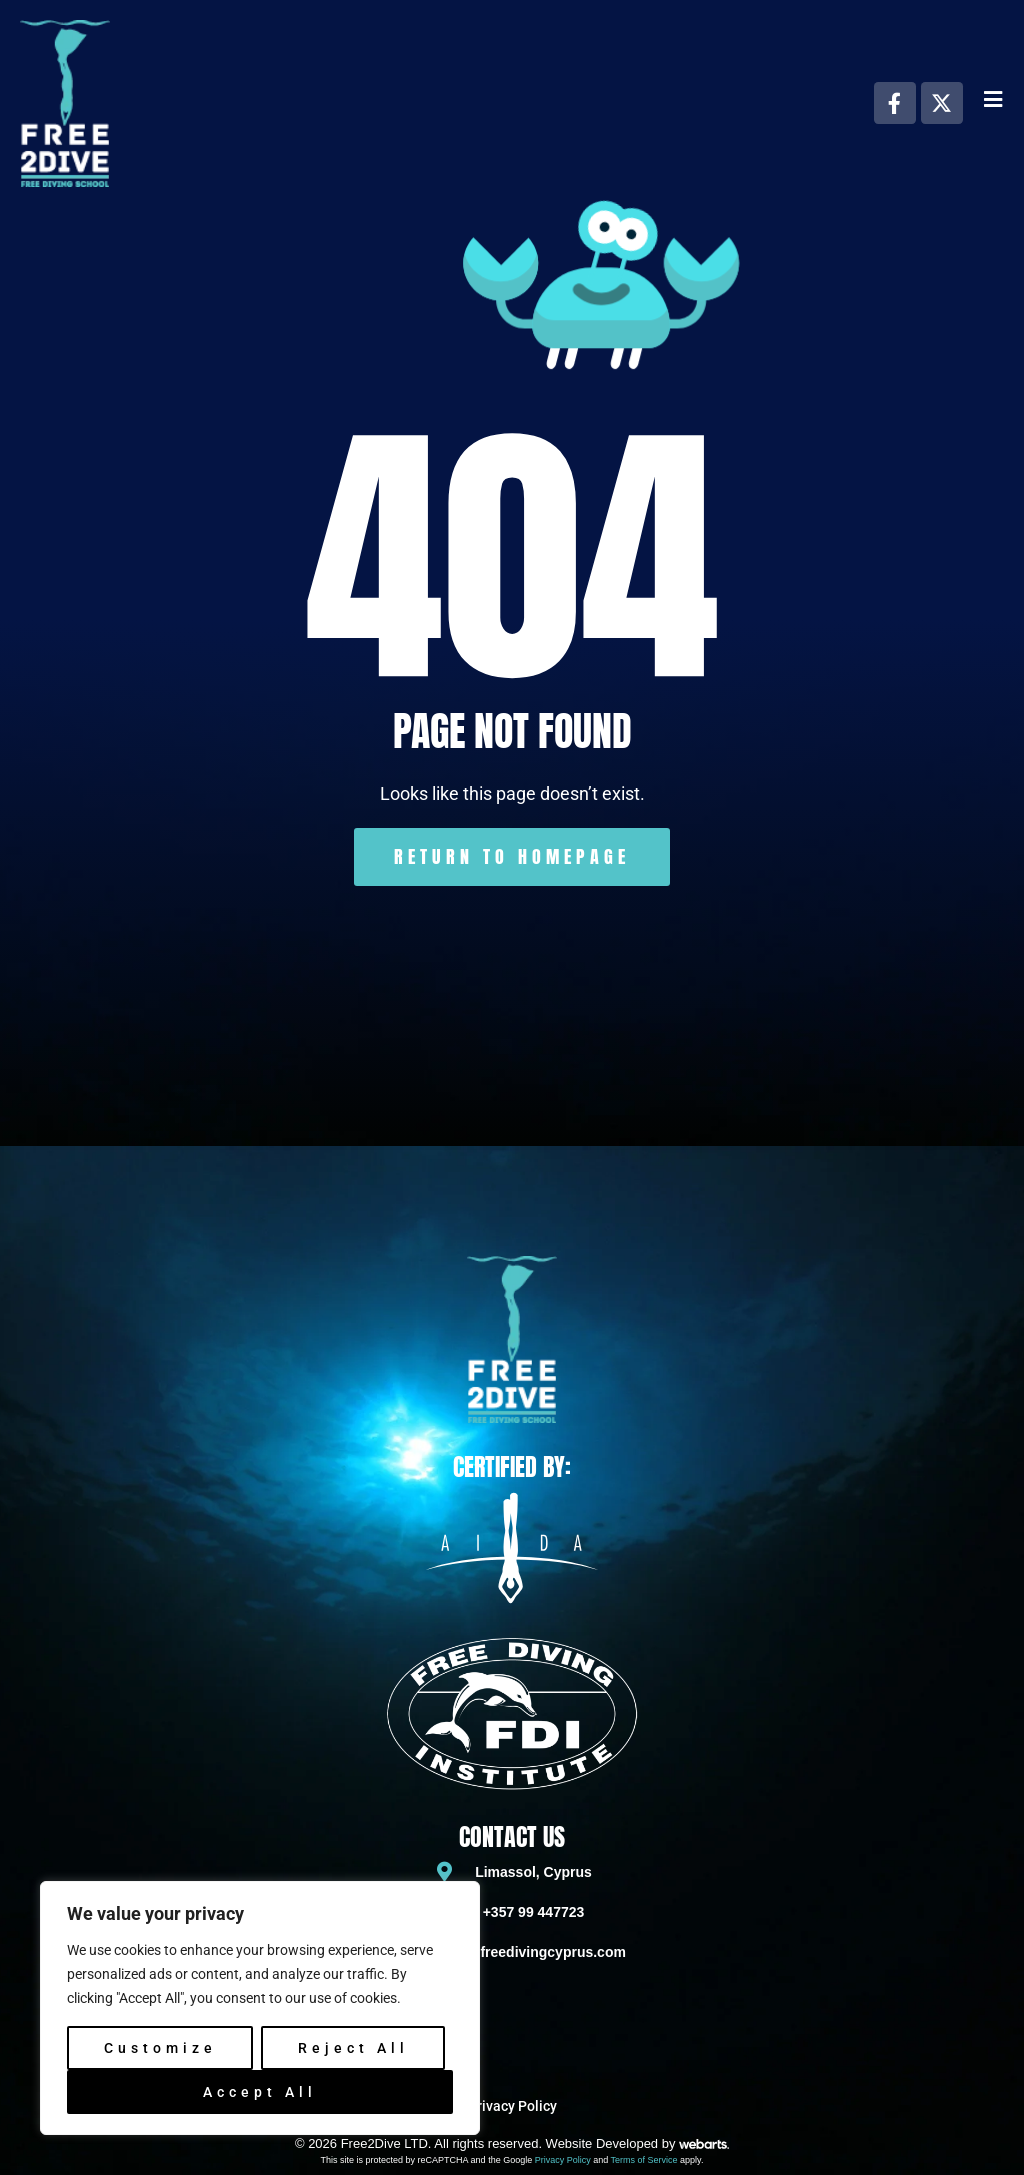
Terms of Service (644, 2160)
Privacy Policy (563, 2160)
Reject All (353, 2048)
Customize (160, 2048)
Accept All (260, 2092)
